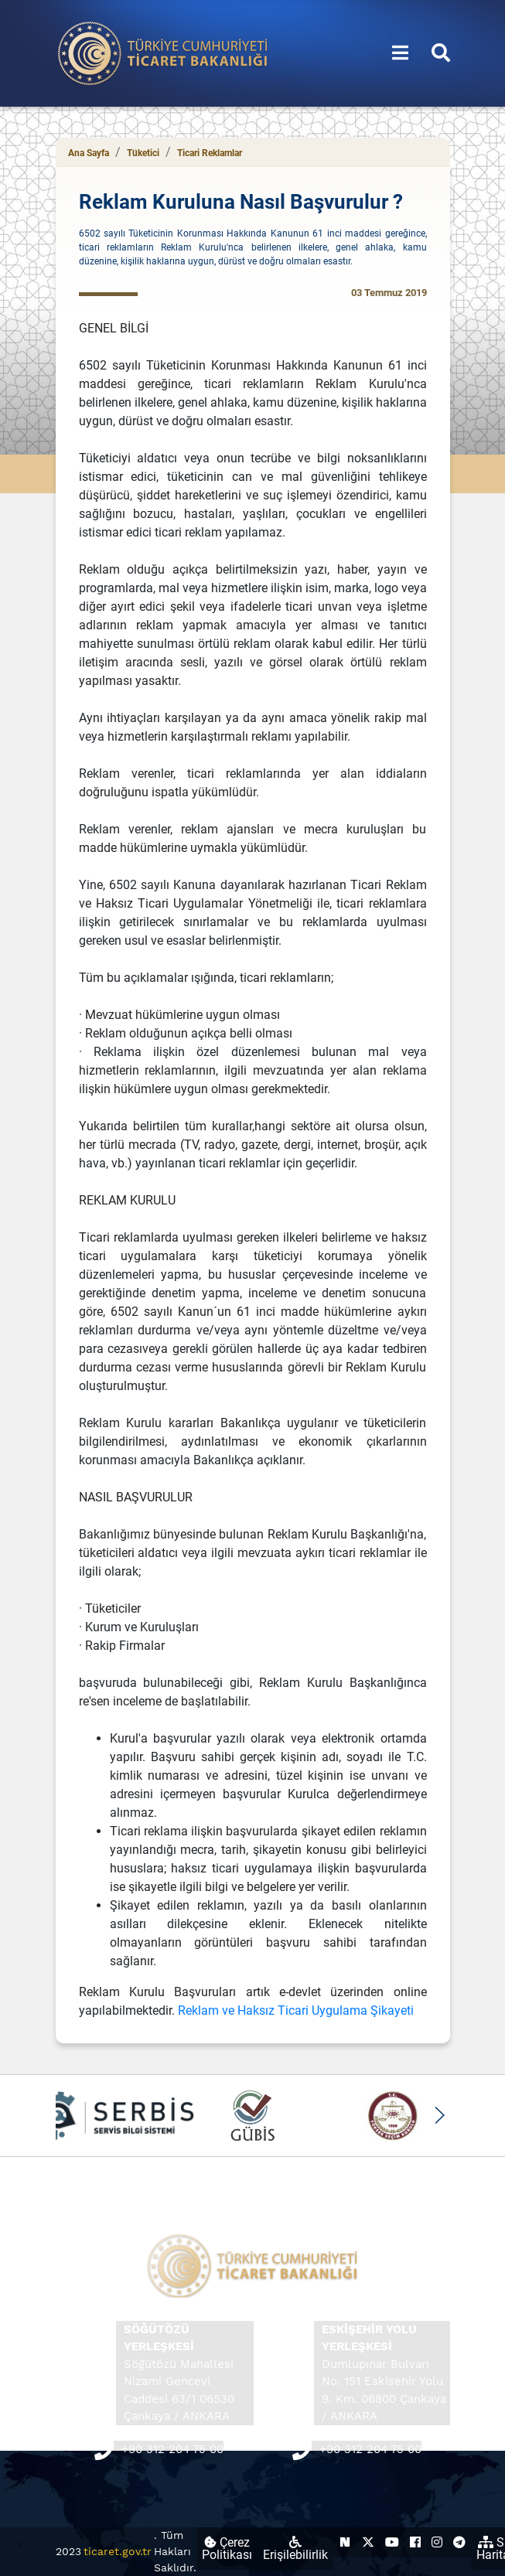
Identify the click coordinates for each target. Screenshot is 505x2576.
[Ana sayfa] (163, 52)
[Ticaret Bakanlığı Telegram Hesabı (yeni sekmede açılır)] (459, 2542)
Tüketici (143, 153)
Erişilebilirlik (295, 2549)
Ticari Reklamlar (209, 153)
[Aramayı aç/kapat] (441, 53)
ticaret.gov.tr (118, 2551)
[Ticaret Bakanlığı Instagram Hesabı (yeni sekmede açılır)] (437, 2542)
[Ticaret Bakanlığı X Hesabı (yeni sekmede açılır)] (368, 2542)
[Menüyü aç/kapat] (400, 53)
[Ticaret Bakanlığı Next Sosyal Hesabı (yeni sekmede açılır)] (345, 2542)
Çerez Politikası (227, 2548)
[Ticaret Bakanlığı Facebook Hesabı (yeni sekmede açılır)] (415, 2542)
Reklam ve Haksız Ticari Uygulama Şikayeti (296, 2010)
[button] (439, 2115)
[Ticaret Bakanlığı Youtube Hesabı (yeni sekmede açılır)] (392, 2542)
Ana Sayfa (88, 153)
